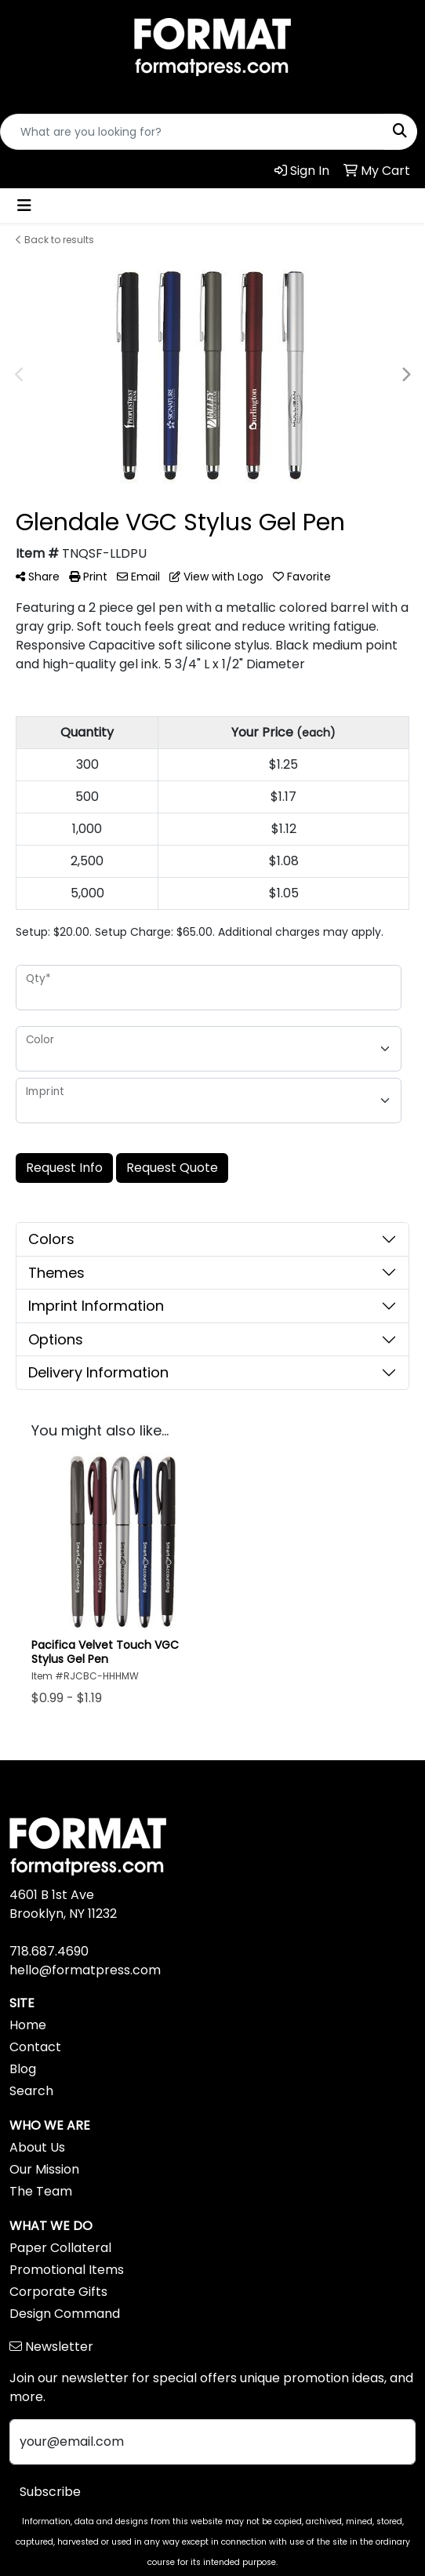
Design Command (64, 2314)
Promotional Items (66, 2270)
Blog (22, 2069)
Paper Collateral (60, 2248)
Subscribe (50, 2492)
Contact (35, 2047)
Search (31, 2091)
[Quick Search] (192, 132)
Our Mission (44, 2169)
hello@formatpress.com (85, 1970)
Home (27, 2025)
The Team (40, 2191)
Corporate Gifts (58, 2292)
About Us (37, 2147)
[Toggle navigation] (24, 205)
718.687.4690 (49, 1951)
